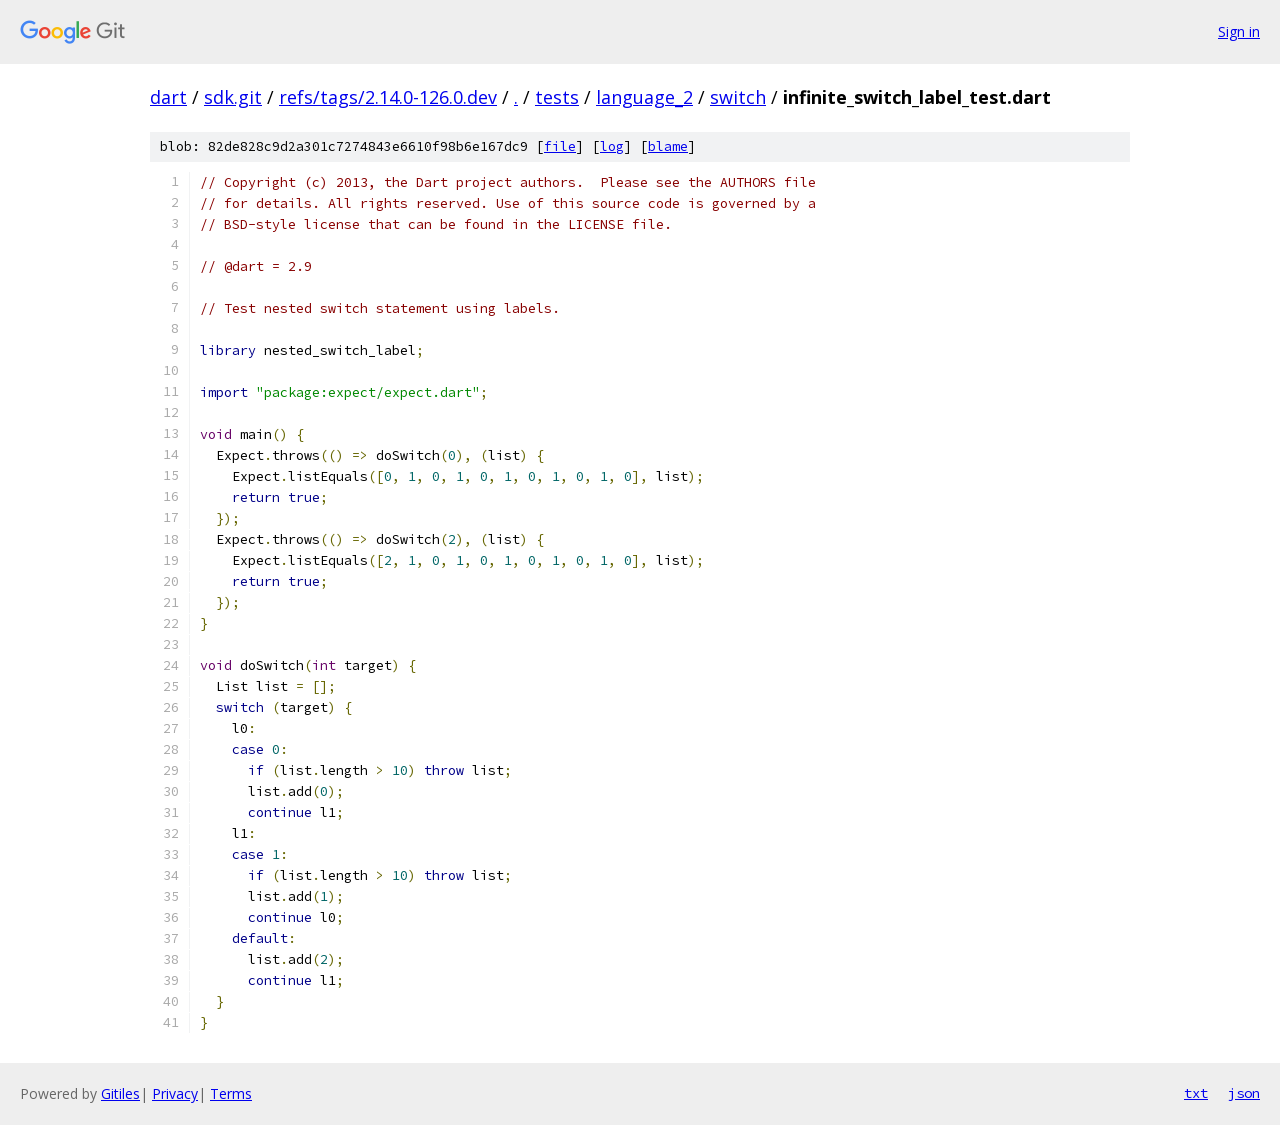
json (1244, 1093)
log (612, 146)
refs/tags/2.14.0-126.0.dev (388, 97)
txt (1196, 1093)
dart (168, 97)
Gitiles (120, 1093)
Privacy (175, 1093)
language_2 (644, 97)
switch (738, 97)
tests (557, 97)
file (560, 146)
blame (668, 146)
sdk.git (233, 97)
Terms (231, 1093)
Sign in (1239, 31)
